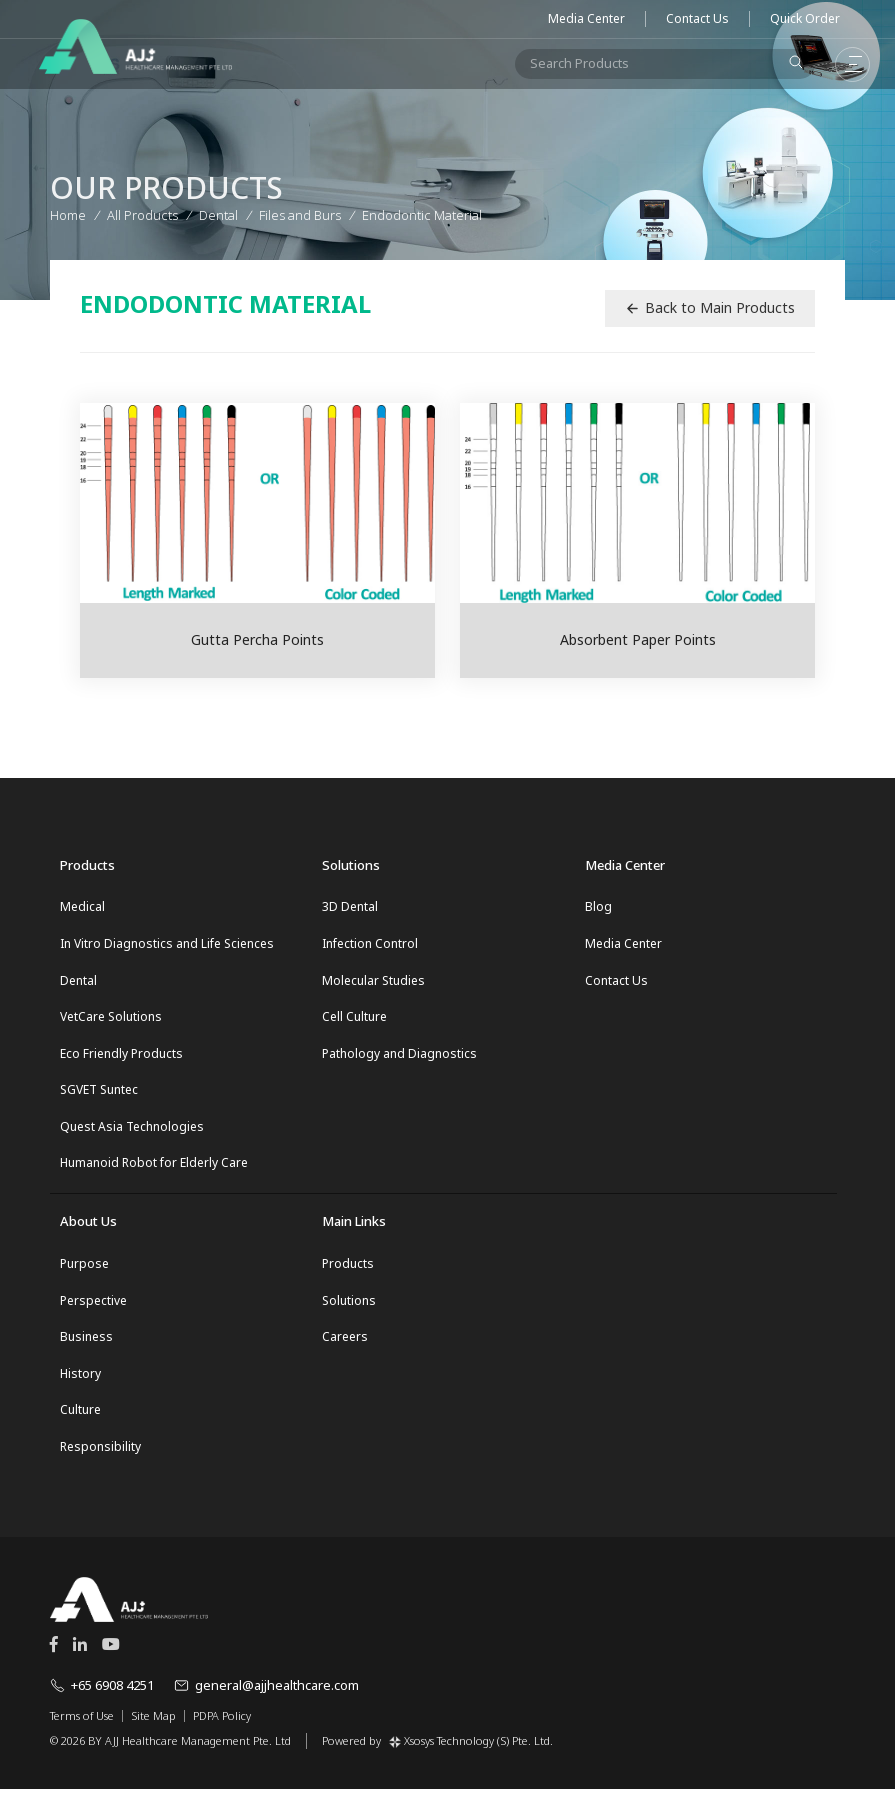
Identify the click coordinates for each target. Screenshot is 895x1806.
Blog (598, 906)
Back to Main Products (710, 307)
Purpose (84, 1273)
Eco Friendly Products (121, 1058)
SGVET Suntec (99, 1096)
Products (348, 1273)
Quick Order (805, 19)
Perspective (93, 1311)
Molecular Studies (373, 982)
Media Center (586, 19)
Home (68, 212)
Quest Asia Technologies (132, 1134)
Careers (345, 1349)
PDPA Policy (222, 1733)
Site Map (153, 1733)
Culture (80, 1425)
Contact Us (697, 19)
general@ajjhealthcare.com (266, 1702)
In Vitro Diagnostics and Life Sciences (167, 944)
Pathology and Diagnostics (399, 1058)
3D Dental (350, 906)
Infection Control (370, 944)
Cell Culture (354, 1020)
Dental (78, 982)
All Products (142, 212)
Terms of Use (82, 1733)
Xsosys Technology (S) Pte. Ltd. (471, 1756)
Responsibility (100, 1463)
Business (86, 1349)
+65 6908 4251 (102, 1702)
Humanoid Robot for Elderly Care (154, 1172)
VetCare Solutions (111, 1020)
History (80, 1387)
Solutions (349, 1311)
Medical (82, 906)
